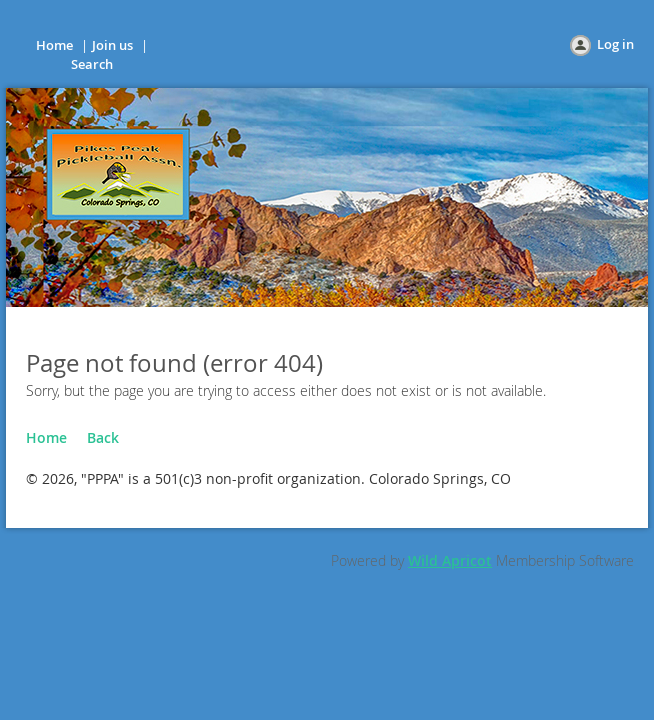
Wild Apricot (450, 560)
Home (54, 45)
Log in (615, 44)
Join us (112, 45)
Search (92, 64)
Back (103, 437)
